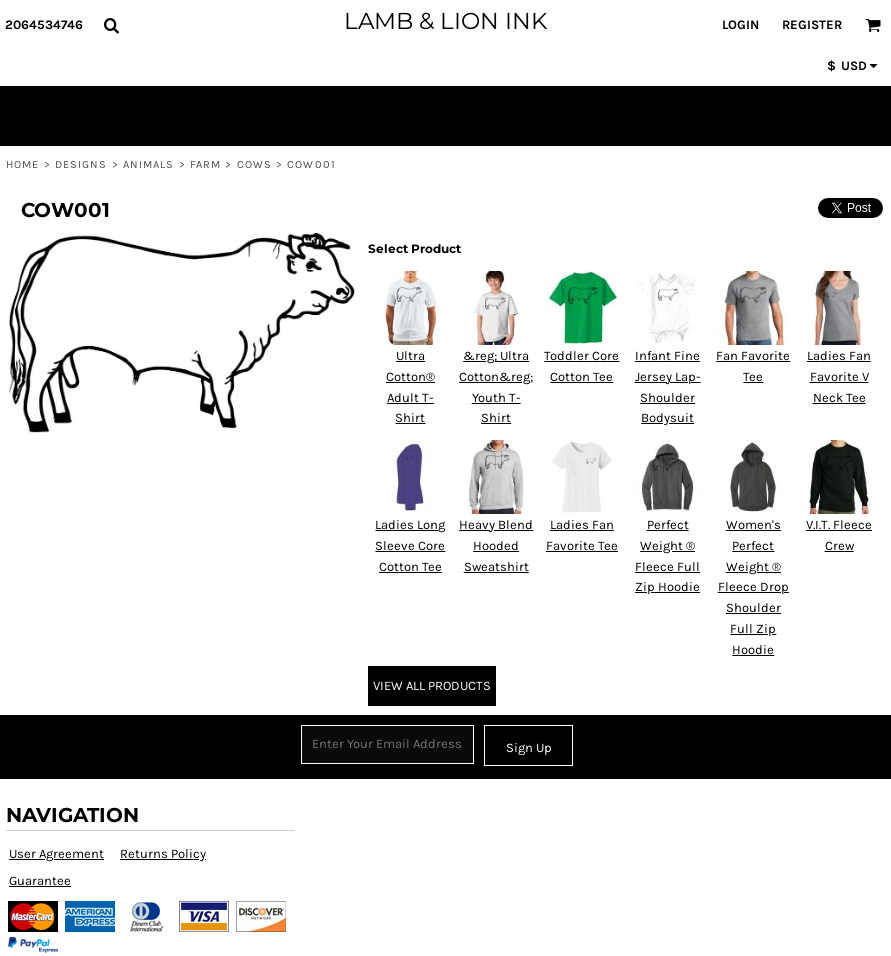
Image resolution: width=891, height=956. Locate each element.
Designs (81, 164)
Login (740, 24)
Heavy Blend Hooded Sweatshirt (496, 545)
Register (812, 24)
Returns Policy (163, 853)
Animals (149, 164)
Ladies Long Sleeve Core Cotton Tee (410, 545)
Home (22, 164)
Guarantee (40, 880)
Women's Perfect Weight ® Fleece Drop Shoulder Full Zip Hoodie (753, 587)
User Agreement (56, 853)
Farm (205, 164)
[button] (111, 25)
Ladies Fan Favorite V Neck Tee (839, 376)
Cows (254, 164)
